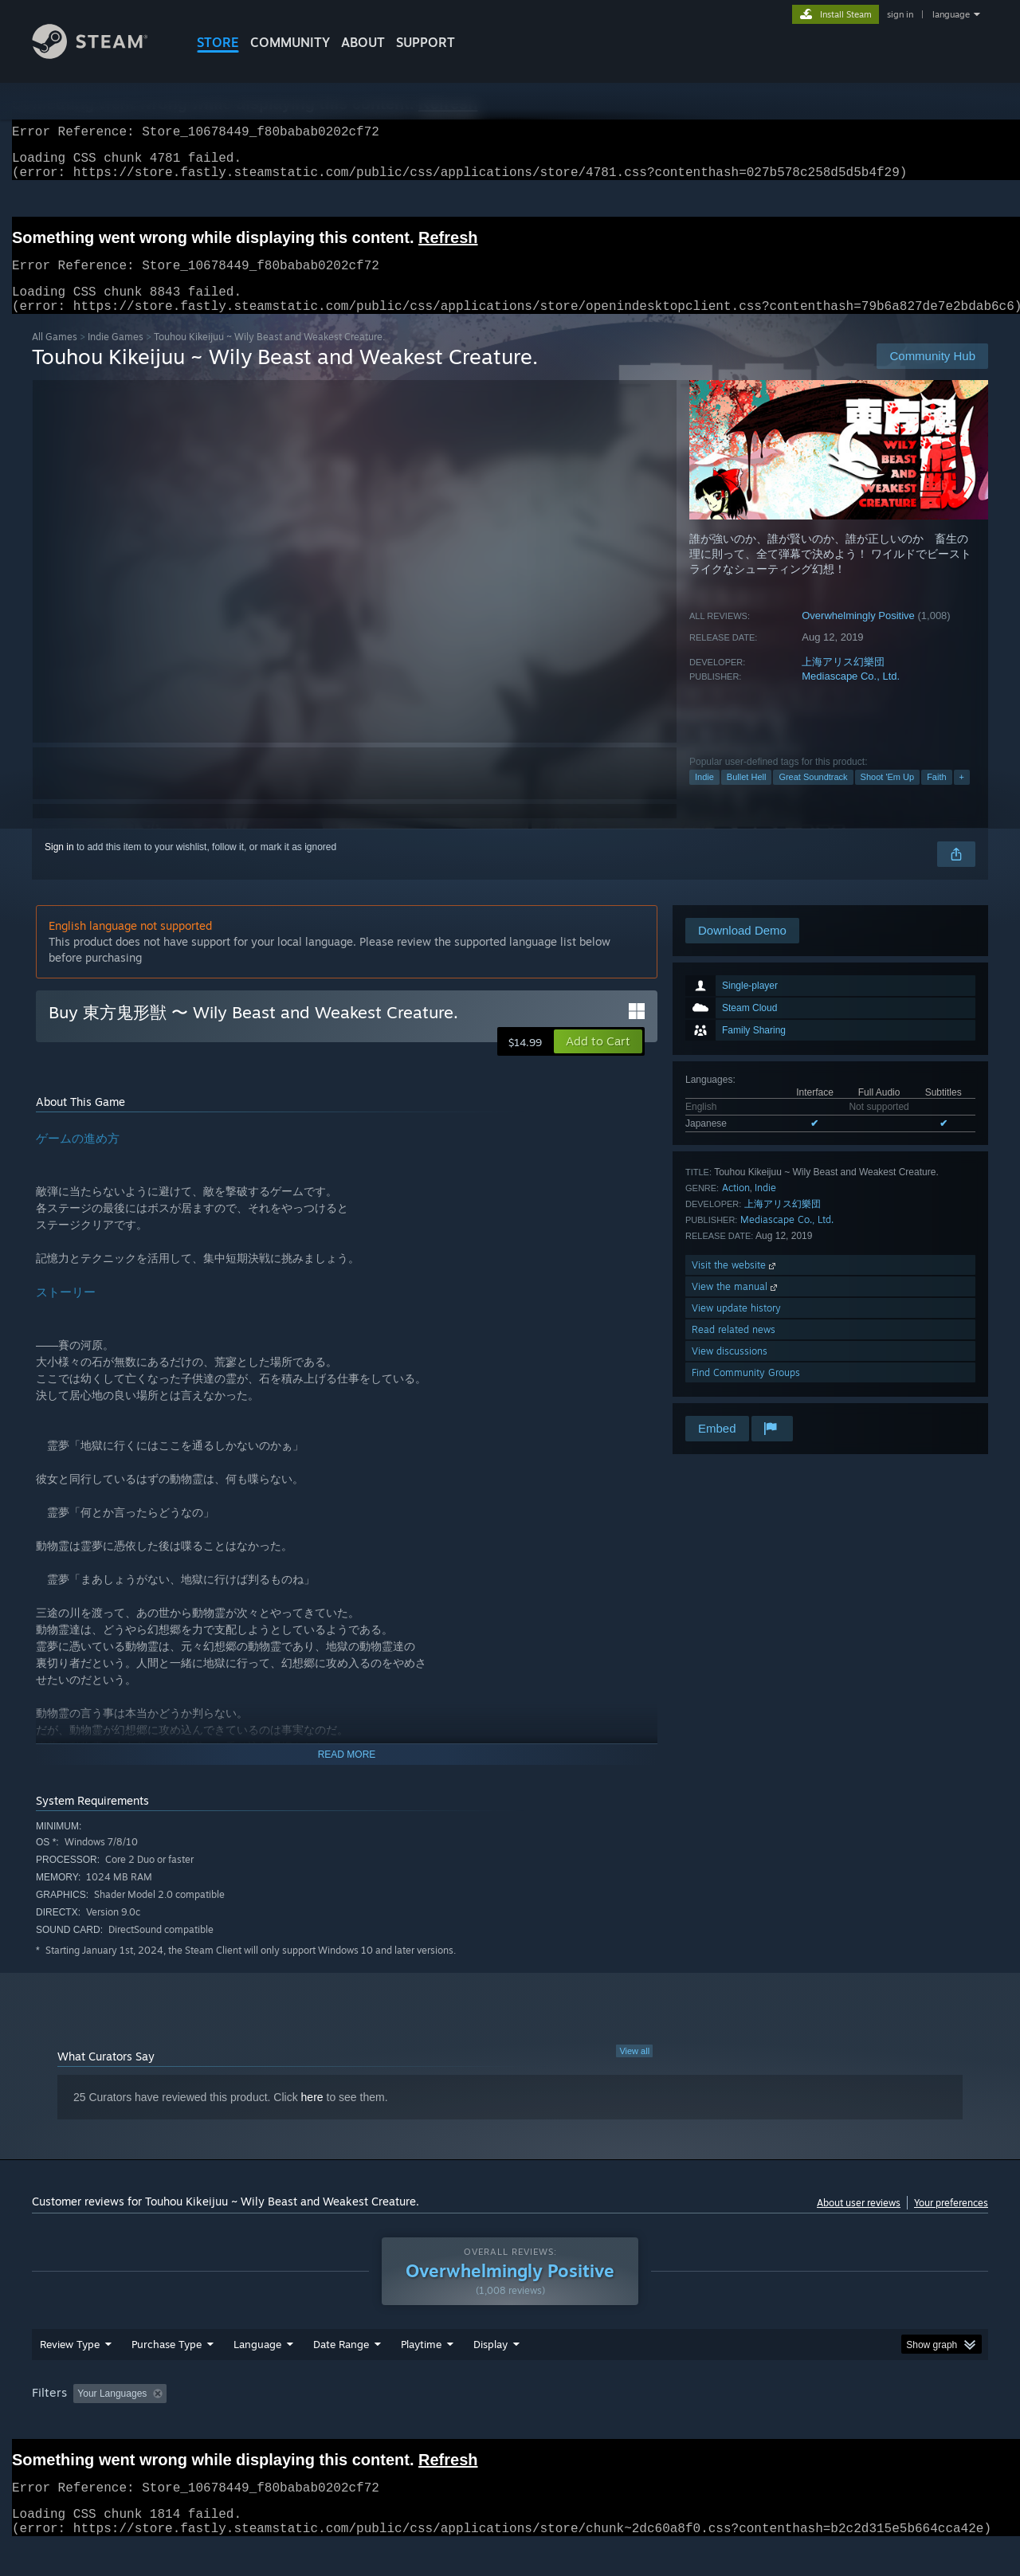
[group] (510, 2425)
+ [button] (961, 796)
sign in (900, 14)
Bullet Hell (747, 796)
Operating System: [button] (644, 2423)
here (312, 2116)
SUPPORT (425, 42)
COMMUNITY (290, 42)
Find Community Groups (746, 1392)
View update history (736, 1327)
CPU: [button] (726, 2423)
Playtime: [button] (396, 2423)
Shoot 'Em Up (888, 796)
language (951, 14)
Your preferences (951, 2222)
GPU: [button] (779, 2423)
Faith (936, 796)
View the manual (736, 1306)
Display (490, 2374)
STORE (218, 42)
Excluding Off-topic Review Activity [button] (273, 2423)
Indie (704, 796)
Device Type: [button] (849, 2423)
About (363, 42)
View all (634, 2070)
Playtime (421, 2374)
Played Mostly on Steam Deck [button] (511, 2423)
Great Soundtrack (813, 796)
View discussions (729, 1370)
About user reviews (858, 2222)
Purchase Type (166, 2374)
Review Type (70, 2374)
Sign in (59, 866)
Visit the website (735, 1284)
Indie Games (115, 356)
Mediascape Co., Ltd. (851, 695)
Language (257, 2374)
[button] (598, 1060)
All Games (54, 356)
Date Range (341, 2374)
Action (736, 1207)
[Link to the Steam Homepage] (102, 54)
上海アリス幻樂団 (843, 681)
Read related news (733, 1349)
